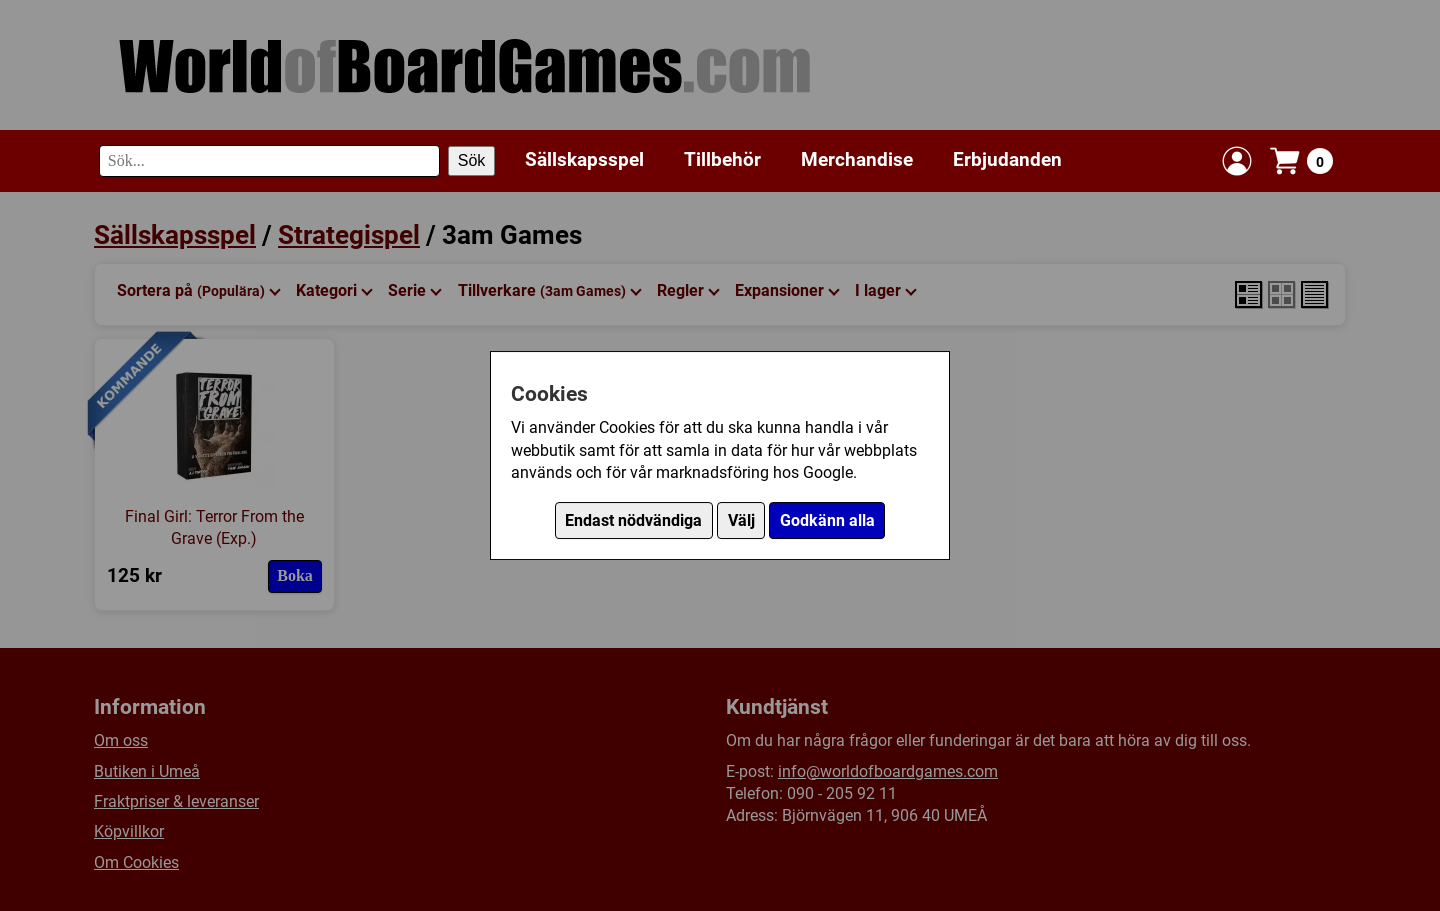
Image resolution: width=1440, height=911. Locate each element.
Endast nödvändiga (633, 520)
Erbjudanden (1007, 159)
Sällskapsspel (584, 159)
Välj (741, 520)
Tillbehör (722, 159)
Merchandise (857, 159)
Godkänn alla (827, 520)
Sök (472, 160)
